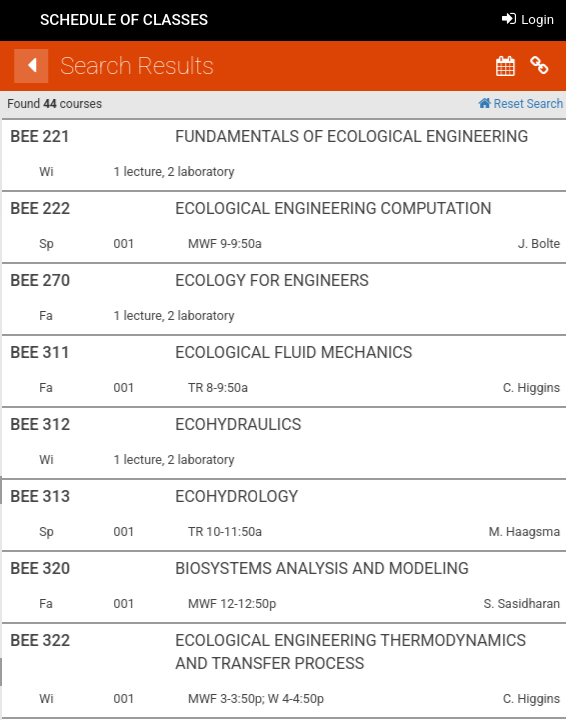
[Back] (417, 66)
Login (528, 19)
